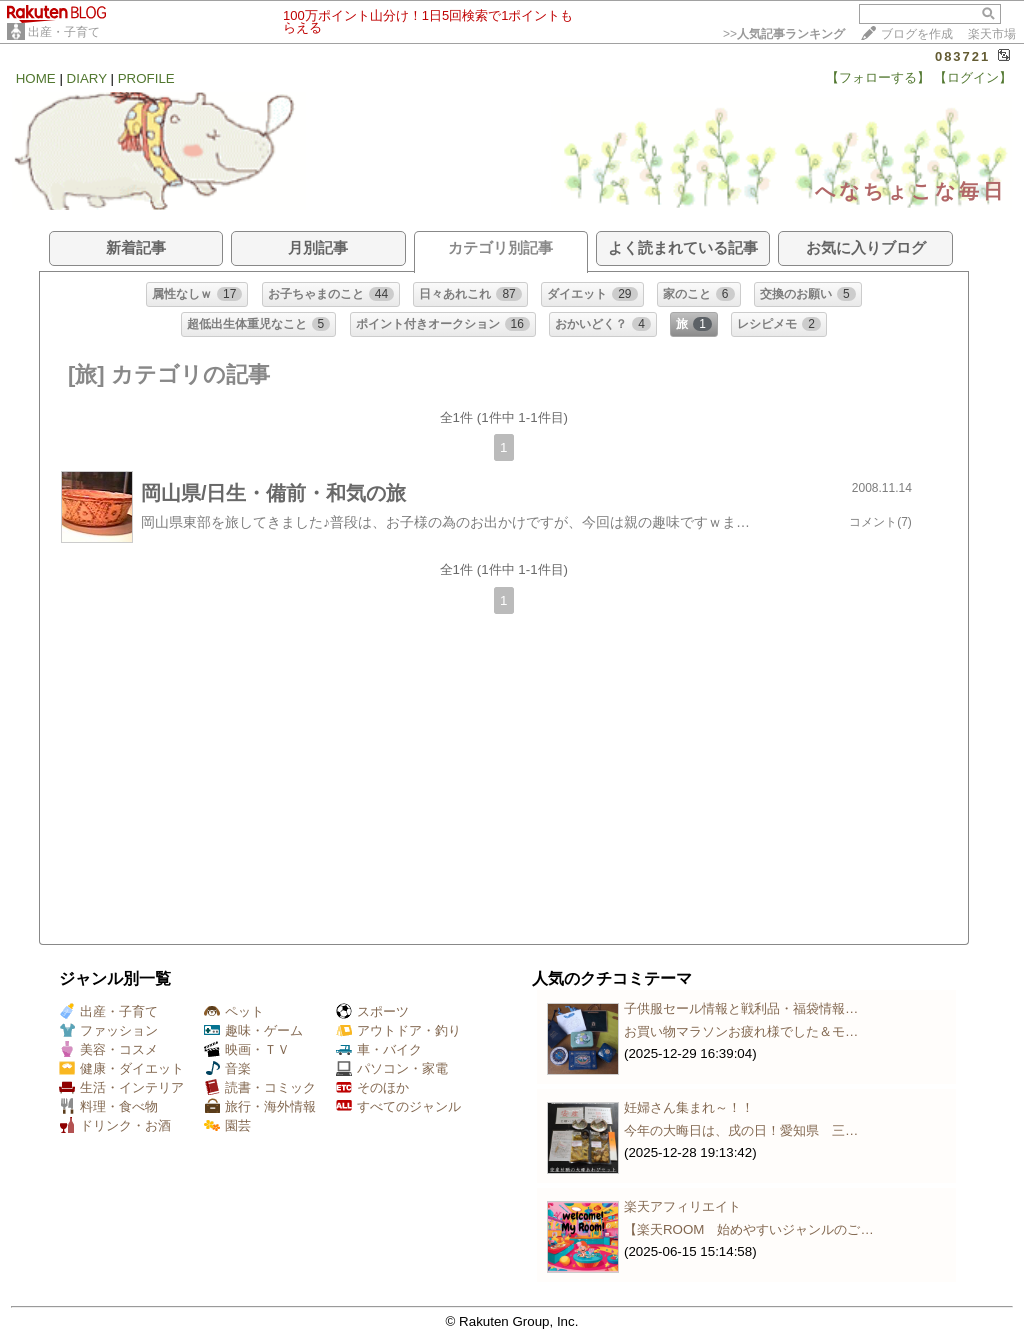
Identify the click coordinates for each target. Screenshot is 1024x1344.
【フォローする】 (878, 77)
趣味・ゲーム (253, 1030)
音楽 (227, 1068)
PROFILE (146, 78)
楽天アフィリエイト (682, 1206)
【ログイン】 (973, 77)
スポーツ (372, 1011)
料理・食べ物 (108, 1106)
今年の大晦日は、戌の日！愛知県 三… (741, 1130)
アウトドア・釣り (398, 1030)
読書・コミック (260, 1087)
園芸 (227, 1125)
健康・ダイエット (121, 1068)
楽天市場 (992, 34)
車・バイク (379, 1049)
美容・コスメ (108, 1049)
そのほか (372, 1087)
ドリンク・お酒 (115, 1125)
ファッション (108, 1030)
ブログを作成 (917, 34)
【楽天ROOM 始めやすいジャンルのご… (749, 1229)
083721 (962, 56)
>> (784, 34)
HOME (36, 78)
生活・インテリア (121, 1087)
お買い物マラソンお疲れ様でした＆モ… (741, 1031)
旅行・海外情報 (260, 1106)
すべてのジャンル (398, 1106)
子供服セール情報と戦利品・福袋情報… (741, 1008)
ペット (234, 1011)
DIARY (87, 78)
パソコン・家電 (392, 1068)
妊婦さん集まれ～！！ (689, 1107)
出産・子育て (64, 32)
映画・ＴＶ (247, 1049)
